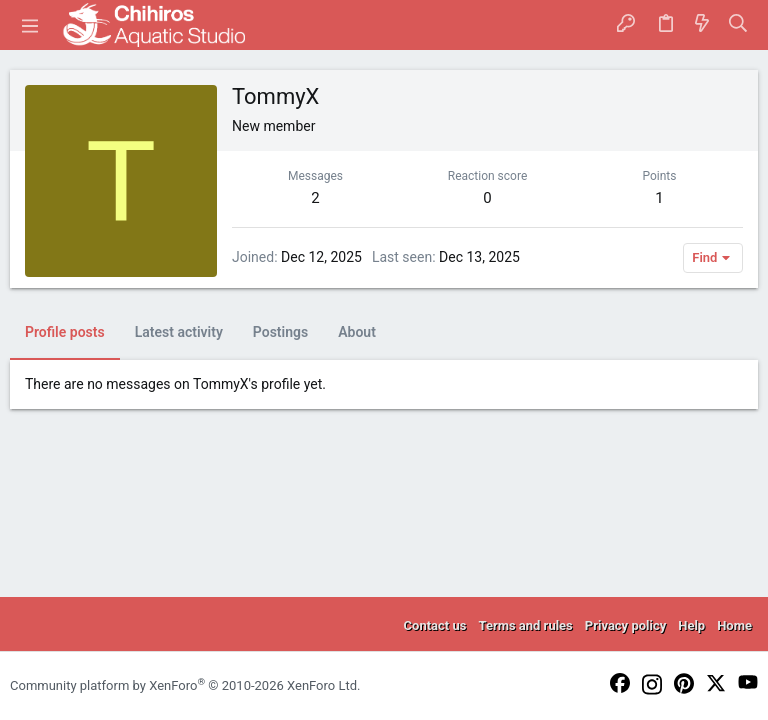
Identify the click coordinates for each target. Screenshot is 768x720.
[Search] (738, 25)
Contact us (435, 625)
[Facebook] (620, 684)
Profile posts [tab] (65, 332)
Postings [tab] (280, 332)
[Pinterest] (684, 685)
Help (691, 625)
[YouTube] (748, 683)
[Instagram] (652, 686)
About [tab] (357, 332)
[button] (30, 25)
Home (734, 625)
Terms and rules (525, 625)
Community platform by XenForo (185, 685)
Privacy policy (625, 625)
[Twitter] (716, 684)
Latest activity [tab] (179, 332)
